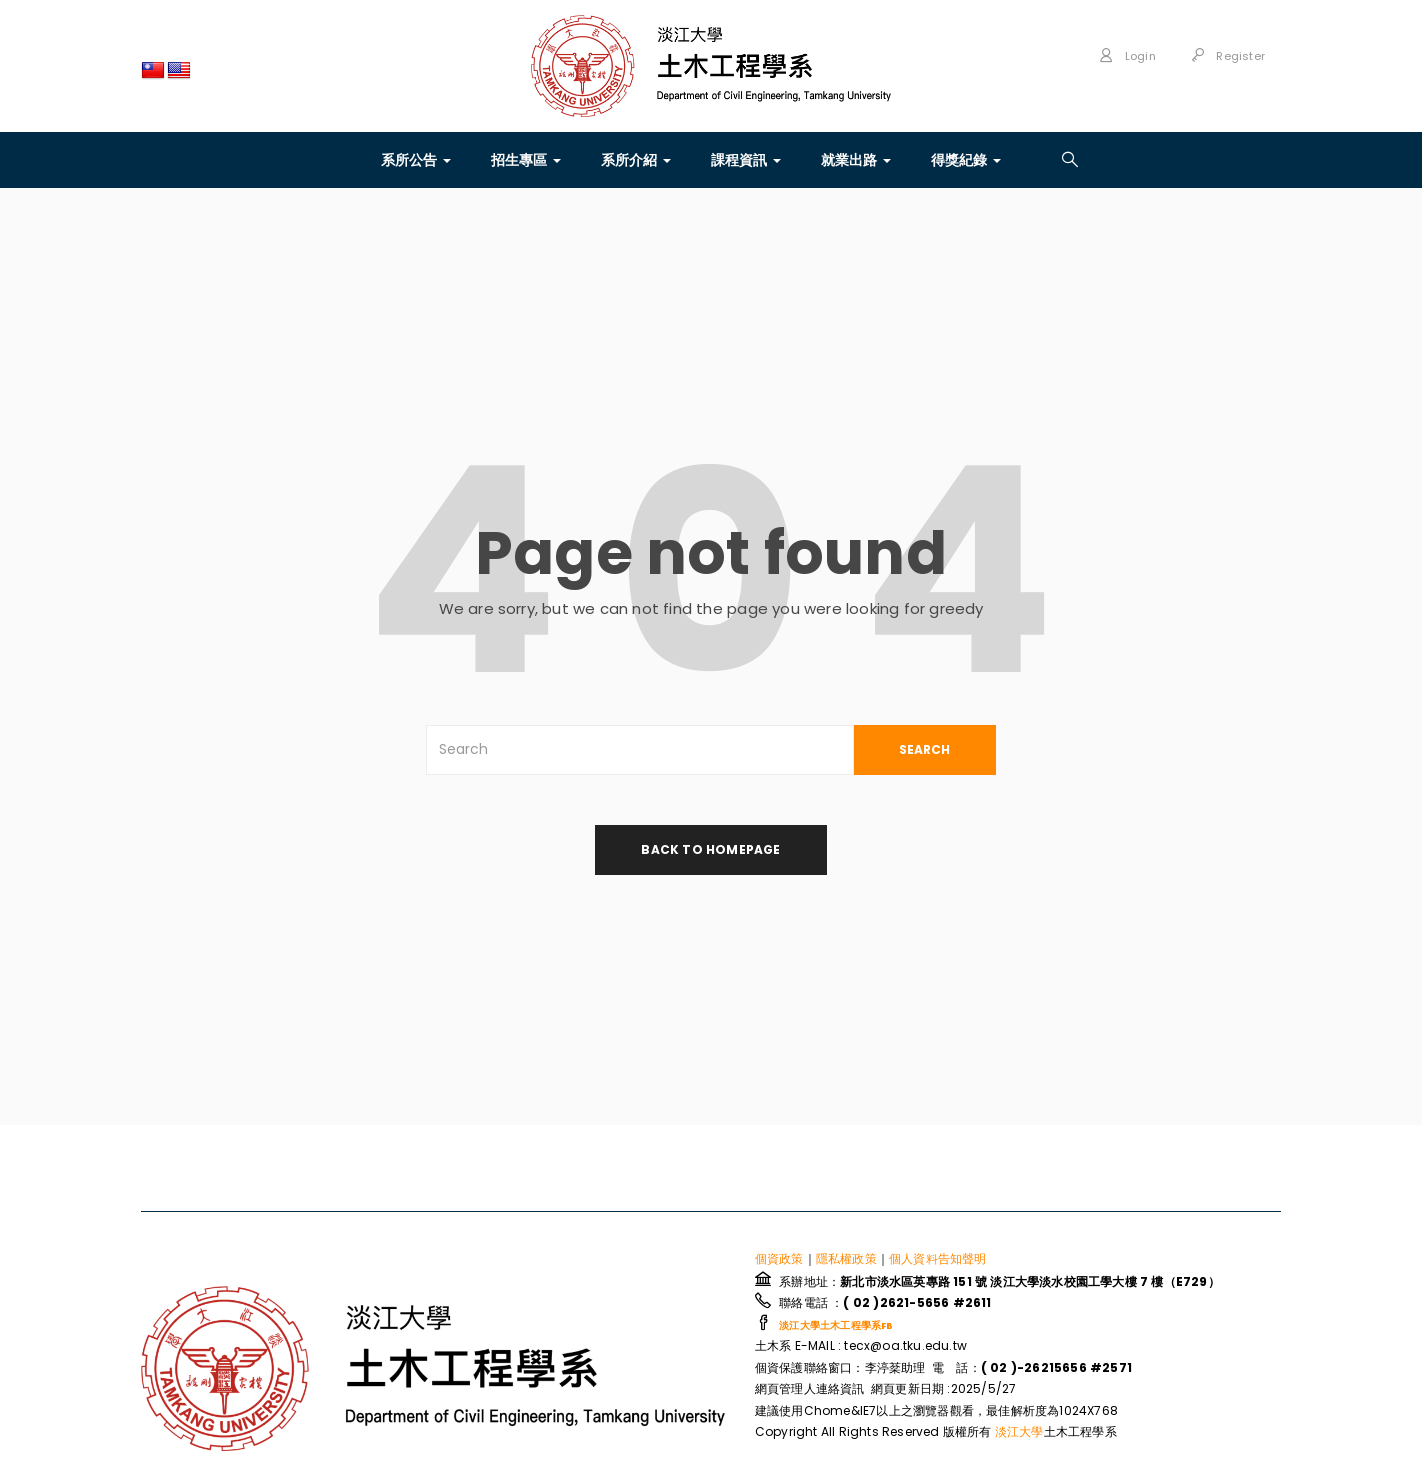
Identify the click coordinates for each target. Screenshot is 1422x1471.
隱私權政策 (846, 1259)
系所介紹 (636, 160)
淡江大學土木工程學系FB (836, 1326)
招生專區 (526, 160)
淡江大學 (1019, 1432)
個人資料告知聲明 (938, 1259)
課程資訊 (746, 160)
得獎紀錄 (966, 160)
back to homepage (710, 849)
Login (1127, 56)
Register (1228, 56)
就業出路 (856, 160)
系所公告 (416, 160)
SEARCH (924, 749)
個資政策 (779, 1259)
